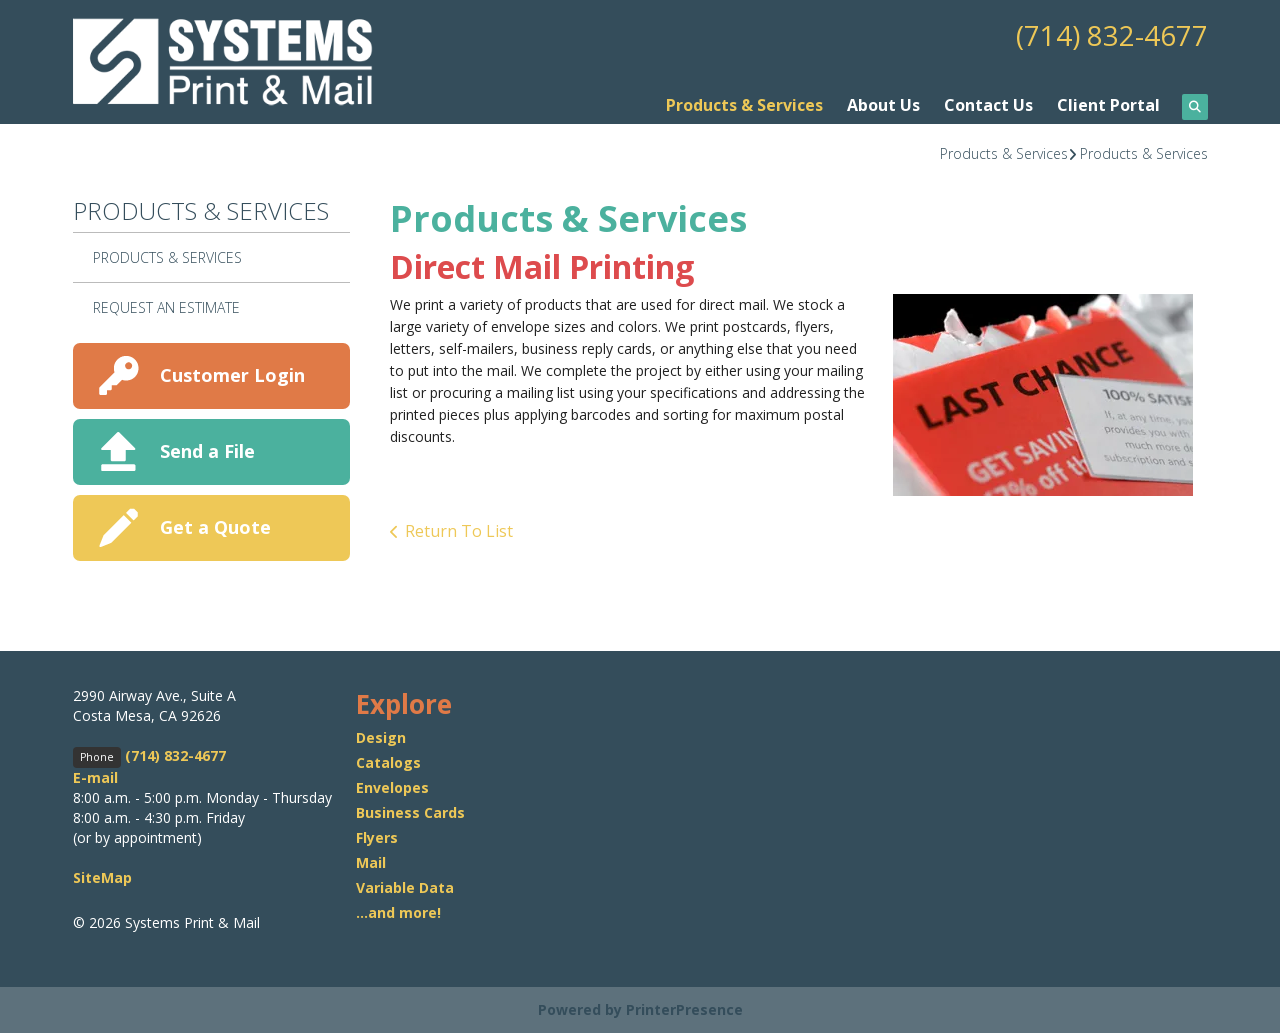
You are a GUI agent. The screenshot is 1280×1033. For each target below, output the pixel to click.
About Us (883, 105)
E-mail (95, 777)
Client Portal (1108, 105)
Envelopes (392, 787)
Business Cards (410, 812)
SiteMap (102, 877)
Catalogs (388, 762)
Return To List (459, 531)
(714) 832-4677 (1112, 35)
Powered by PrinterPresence (640, 1009)
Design (381, 737)
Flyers (377, 837)
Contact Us (988, 105)
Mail (371, 862)
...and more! (398, 912)
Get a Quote (215, 527)
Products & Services (744, 105)
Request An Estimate (166, 307)
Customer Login (232, 375)
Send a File (207, 451)
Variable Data (405, 887)
